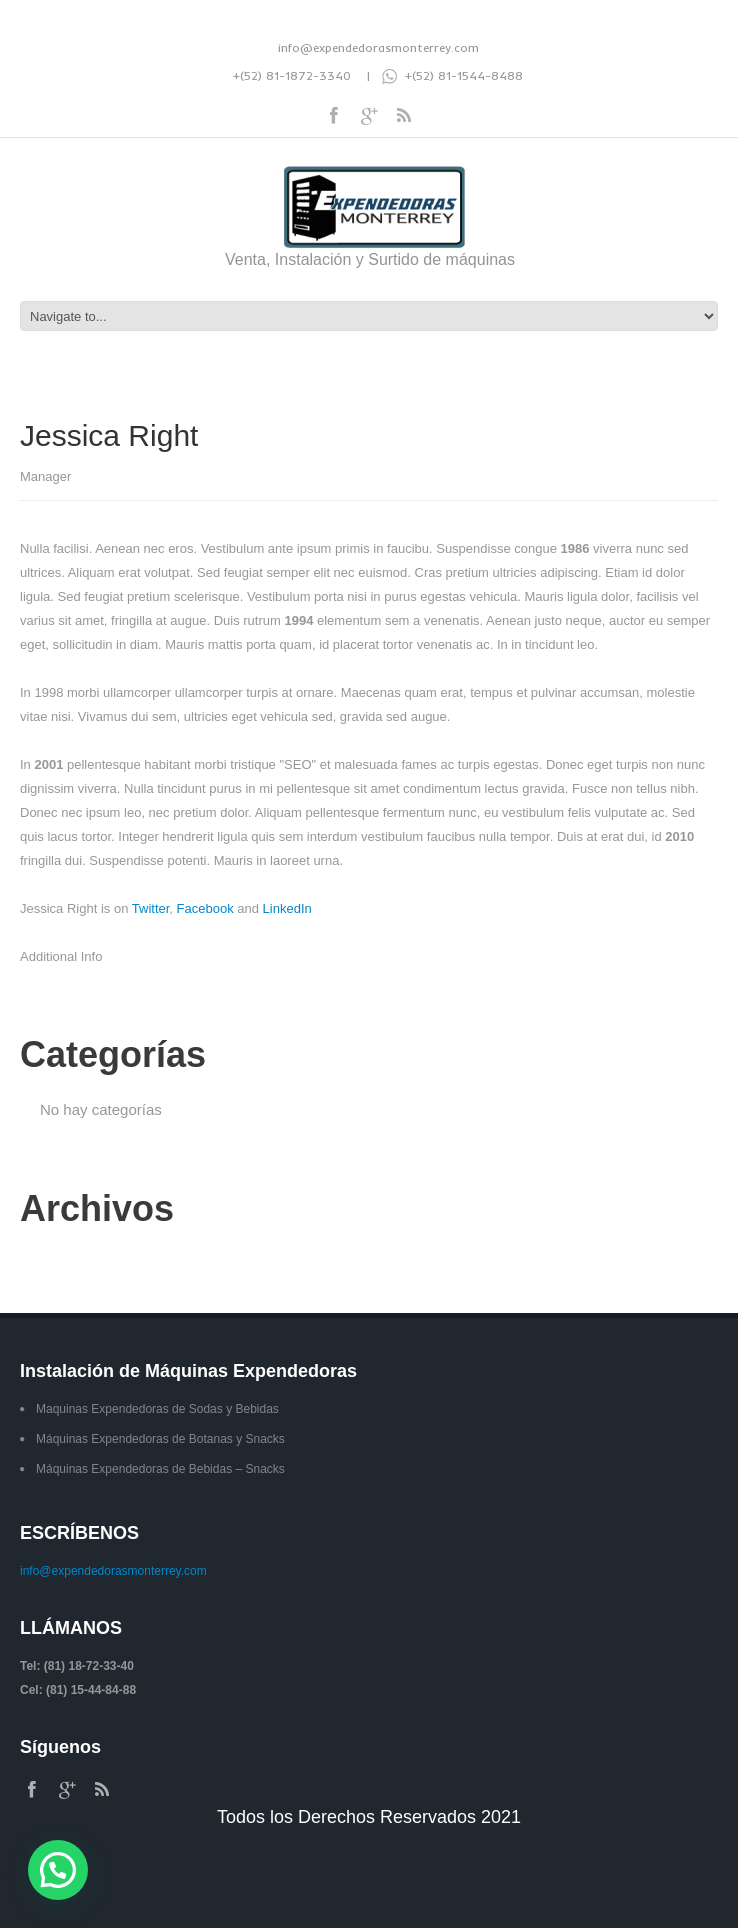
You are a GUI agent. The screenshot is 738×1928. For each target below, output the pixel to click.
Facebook (205, 908)
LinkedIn (287, 908)
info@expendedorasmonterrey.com (378, 47)
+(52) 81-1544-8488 (452, 75)
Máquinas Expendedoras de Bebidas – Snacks (160, 1469)
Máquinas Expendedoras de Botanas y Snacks (160, 1439)
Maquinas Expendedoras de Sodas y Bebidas (157, 1409)
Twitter (151, 908)
